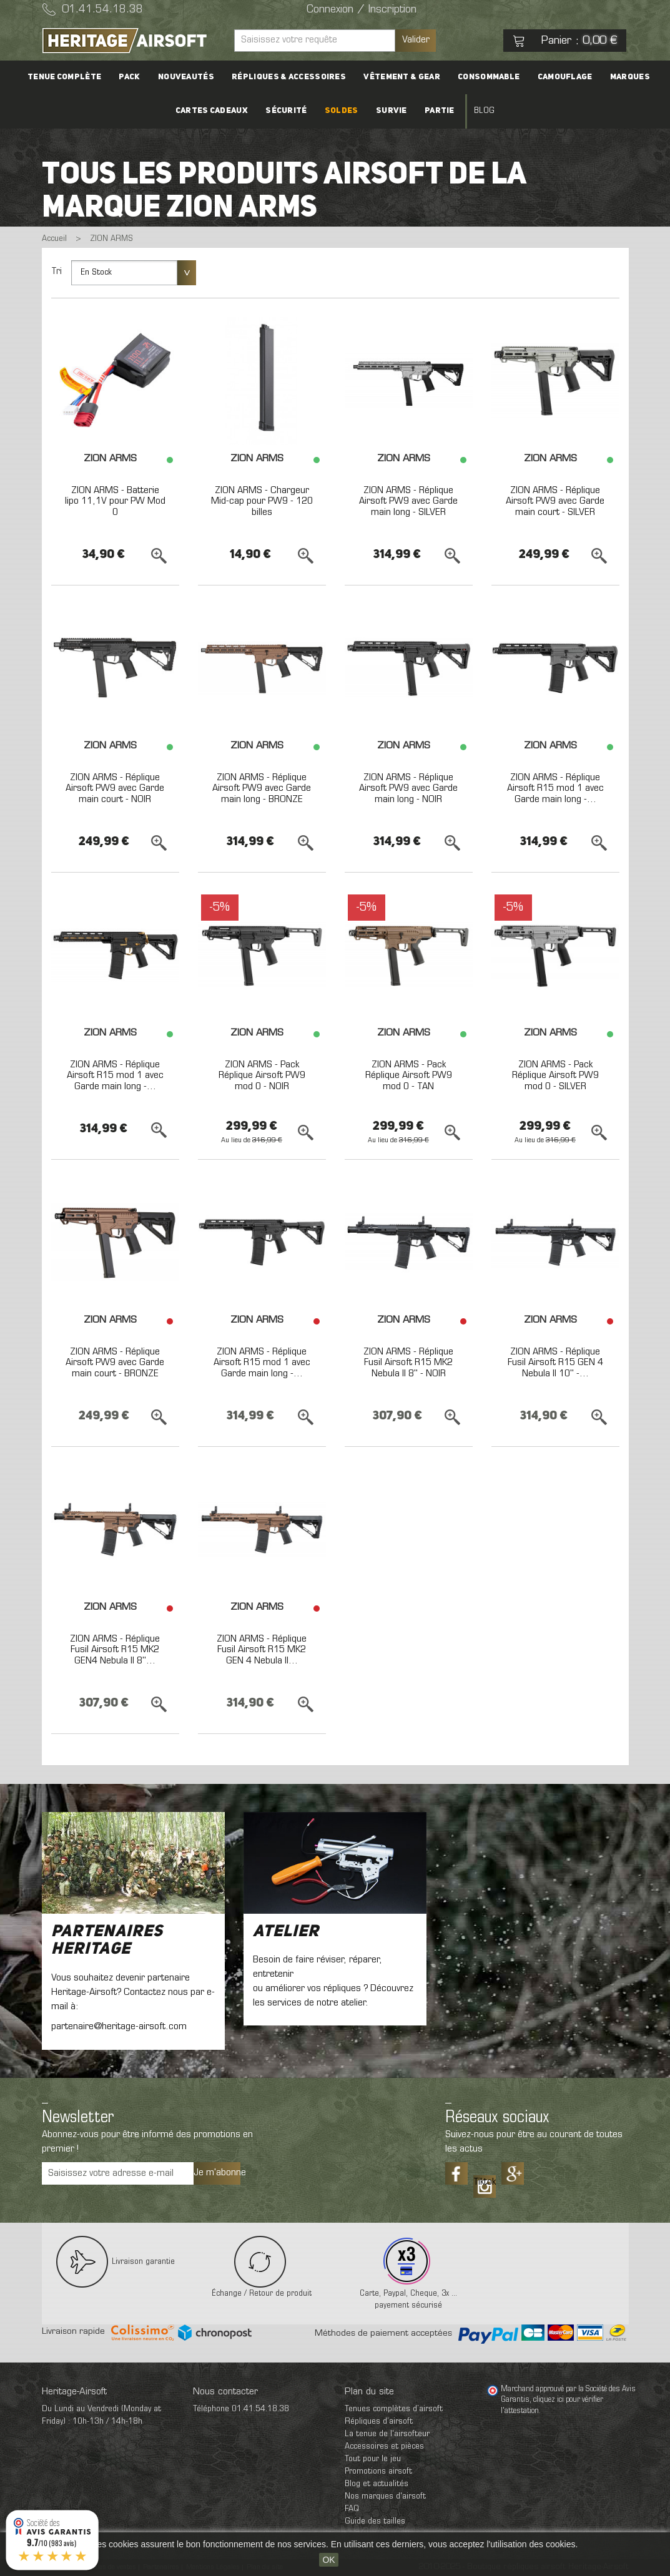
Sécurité (286, 111)
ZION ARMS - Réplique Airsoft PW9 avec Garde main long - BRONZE (261, 789)
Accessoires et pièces (384, 2446)
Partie (440, 111)
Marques (629, 77)
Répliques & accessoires (289, 77)
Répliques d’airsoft (379, 2421)
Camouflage (564, 77)
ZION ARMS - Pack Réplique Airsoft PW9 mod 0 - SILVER (555, 1076)
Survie (391, 111)
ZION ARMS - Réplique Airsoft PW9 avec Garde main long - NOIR (408, 789)
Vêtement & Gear (401, 77)
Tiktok (484, 2182)
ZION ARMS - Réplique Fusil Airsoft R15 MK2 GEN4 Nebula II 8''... (115, 1650)
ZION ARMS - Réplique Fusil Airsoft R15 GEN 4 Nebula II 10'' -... (555, 1363)
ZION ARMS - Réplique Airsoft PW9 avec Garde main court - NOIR (115, 789)
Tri (56, 272)
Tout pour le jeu (373, 2459)
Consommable (489, 77)
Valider (416, 40)
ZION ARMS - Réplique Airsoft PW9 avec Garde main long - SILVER (408, 501)
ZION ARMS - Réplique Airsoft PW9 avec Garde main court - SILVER (555, 501)
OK (328, 2560)
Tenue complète (65, 77)
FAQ (352, 2509)
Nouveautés (186, 77)
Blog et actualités (376, 2484)
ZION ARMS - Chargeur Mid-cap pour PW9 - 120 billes (262, 501)
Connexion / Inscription (361, 10)
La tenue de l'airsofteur (387, 2434)
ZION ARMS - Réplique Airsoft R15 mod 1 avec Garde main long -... (555, 789)
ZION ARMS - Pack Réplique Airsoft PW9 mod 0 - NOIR (262, 1076)
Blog (483, 111)
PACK (129, 77)
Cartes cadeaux (211, 111)
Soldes (341, 111)
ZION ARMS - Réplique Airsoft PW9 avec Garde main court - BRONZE (115, 1363)
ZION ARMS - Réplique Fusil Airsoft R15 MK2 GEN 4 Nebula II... (262, 1650)
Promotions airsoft (378, 2471)
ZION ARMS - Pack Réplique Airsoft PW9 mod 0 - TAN (408, 1076)
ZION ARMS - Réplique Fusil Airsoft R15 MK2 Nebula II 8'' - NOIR (408, 1363)
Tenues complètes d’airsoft (394, 2409)
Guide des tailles (375, 2521)
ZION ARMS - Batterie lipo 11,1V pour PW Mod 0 (115, 501)
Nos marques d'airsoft (385, 2496)
